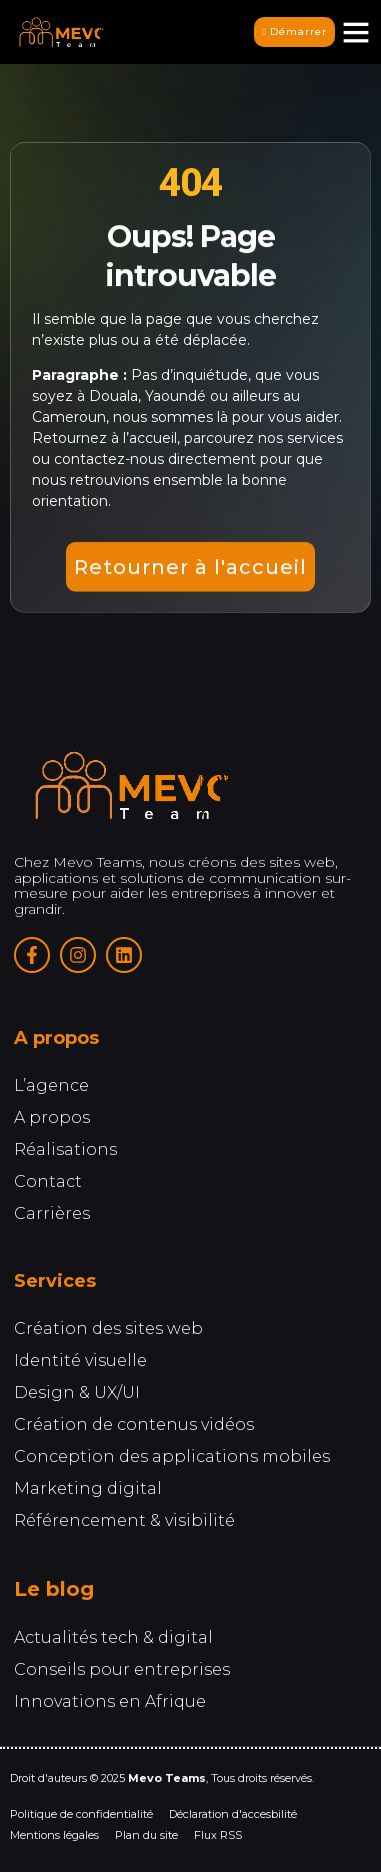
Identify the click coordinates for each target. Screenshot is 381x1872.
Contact (48, 1183)
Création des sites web (108, 1330)
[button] (356, 32)
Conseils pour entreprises (122, 1671)
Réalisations (65, 1151)
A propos (52, 1119)
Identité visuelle (80, 1362)
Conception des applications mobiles (172, 1458)
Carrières (52, 1215)
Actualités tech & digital (113, 1639)
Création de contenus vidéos (134, 1426)
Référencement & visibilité (124, 1522)
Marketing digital (88, 1490)
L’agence (51, 1087)
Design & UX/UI (77, 1394)
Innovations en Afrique (110, 1703)
